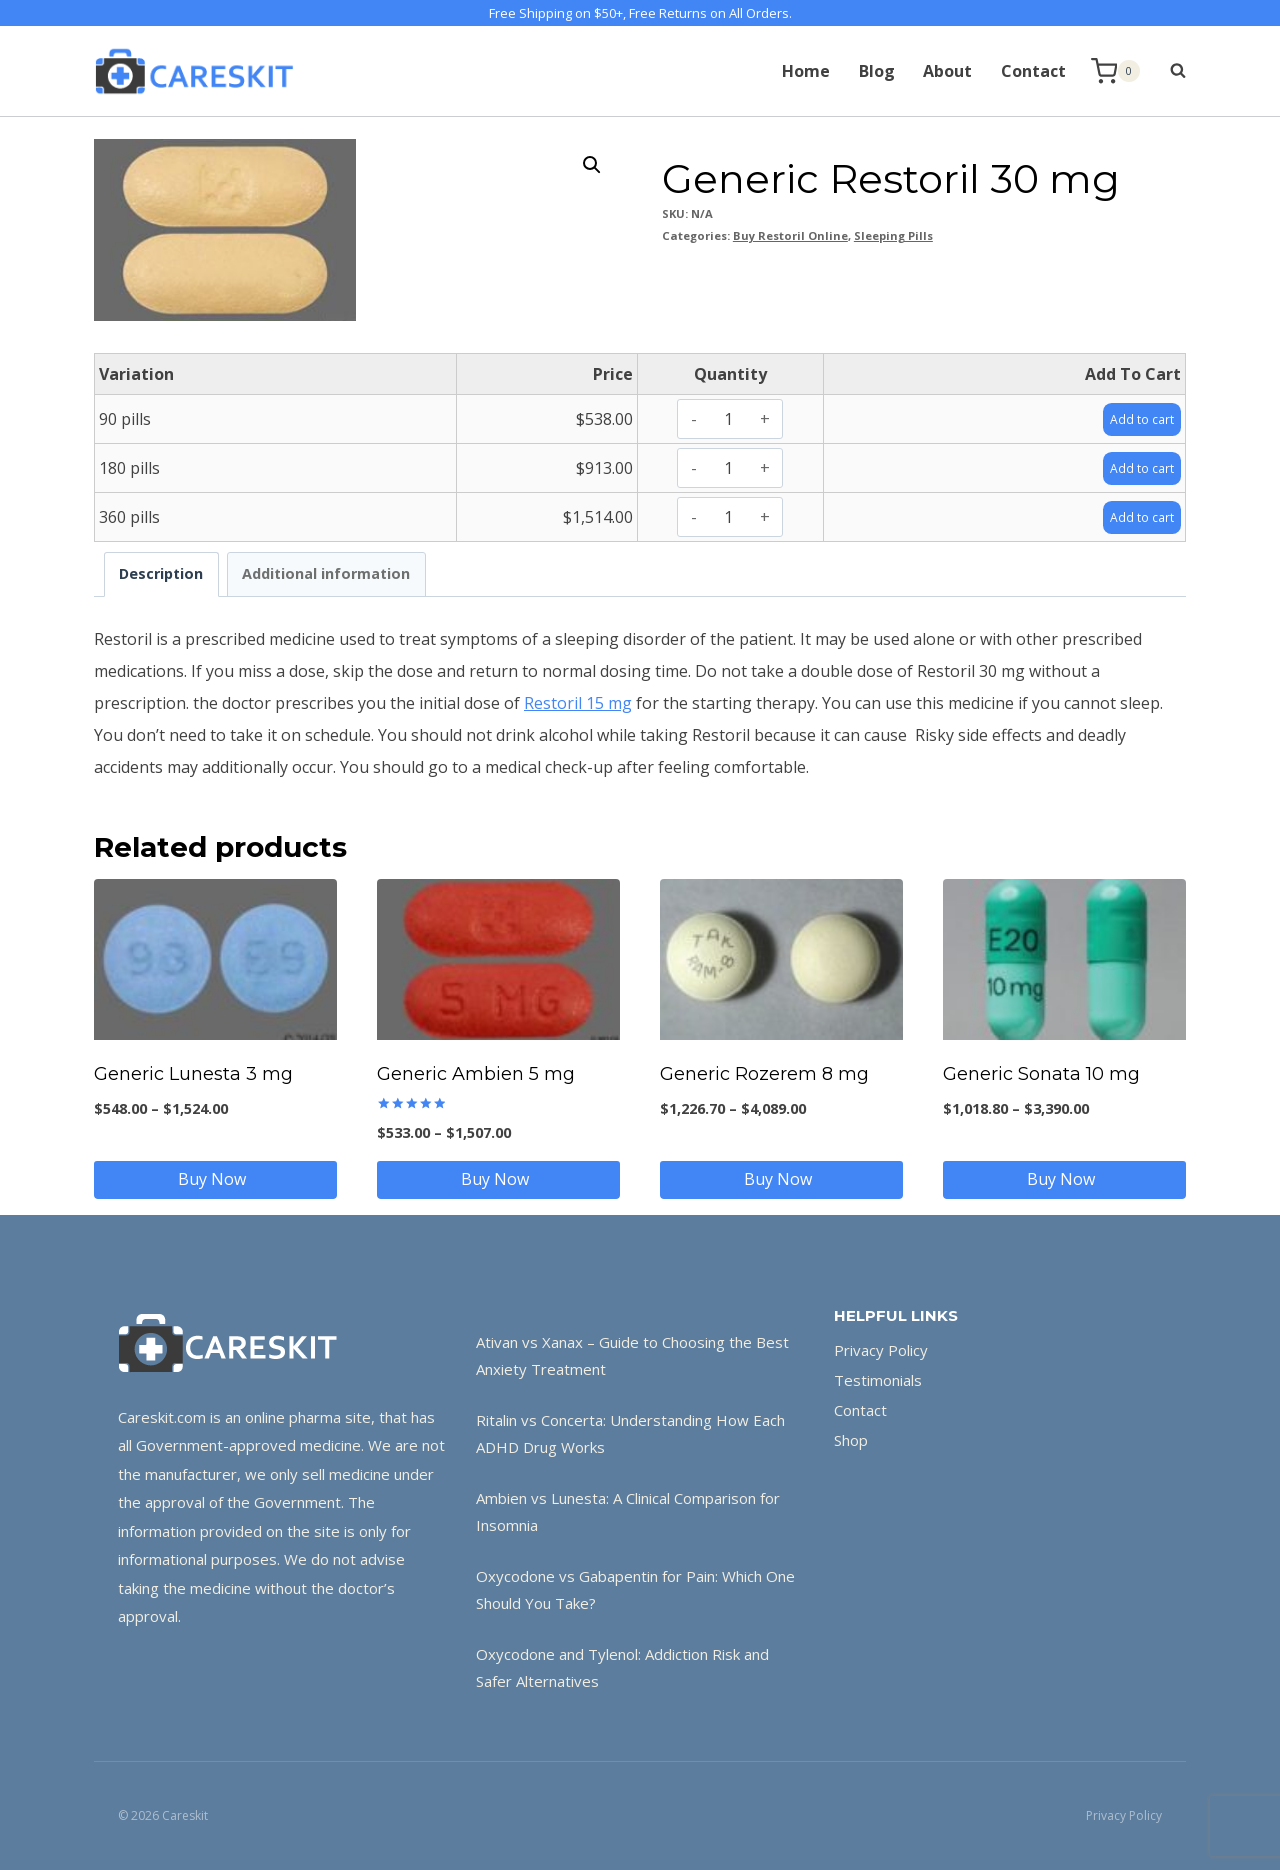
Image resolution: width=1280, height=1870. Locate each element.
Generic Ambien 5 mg (476, 1074)
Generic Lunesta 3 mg (193, 1074)
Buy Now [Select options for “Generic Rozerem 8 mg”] (782, 1179)
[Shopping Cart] (1115, 71)
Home (806, 71)
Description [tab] (161, 573)
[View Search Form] (1168, 71)
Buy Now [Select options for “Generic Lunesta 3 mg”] (216, 1179)
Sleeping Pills (893, 235)
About (947, 71)
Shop (851, 1440)
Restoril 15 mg (578, 703)
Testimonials (878, 1380)
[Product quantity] (728, 419)
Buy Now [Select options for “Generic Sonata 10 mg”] (1065, 1179)
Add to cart (1134, 418)
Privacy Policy (881, 1350)
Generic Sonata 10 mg (1041, 1074)
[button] (592, 165)
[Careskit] (194, 71)
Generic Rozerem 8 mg (764, 1074)
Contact (1033, 71)
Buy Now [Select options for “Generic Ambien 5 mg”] (499, 1179)
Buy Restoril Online (790, 235)
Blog (877, 71)
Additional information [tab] (326, 573)
